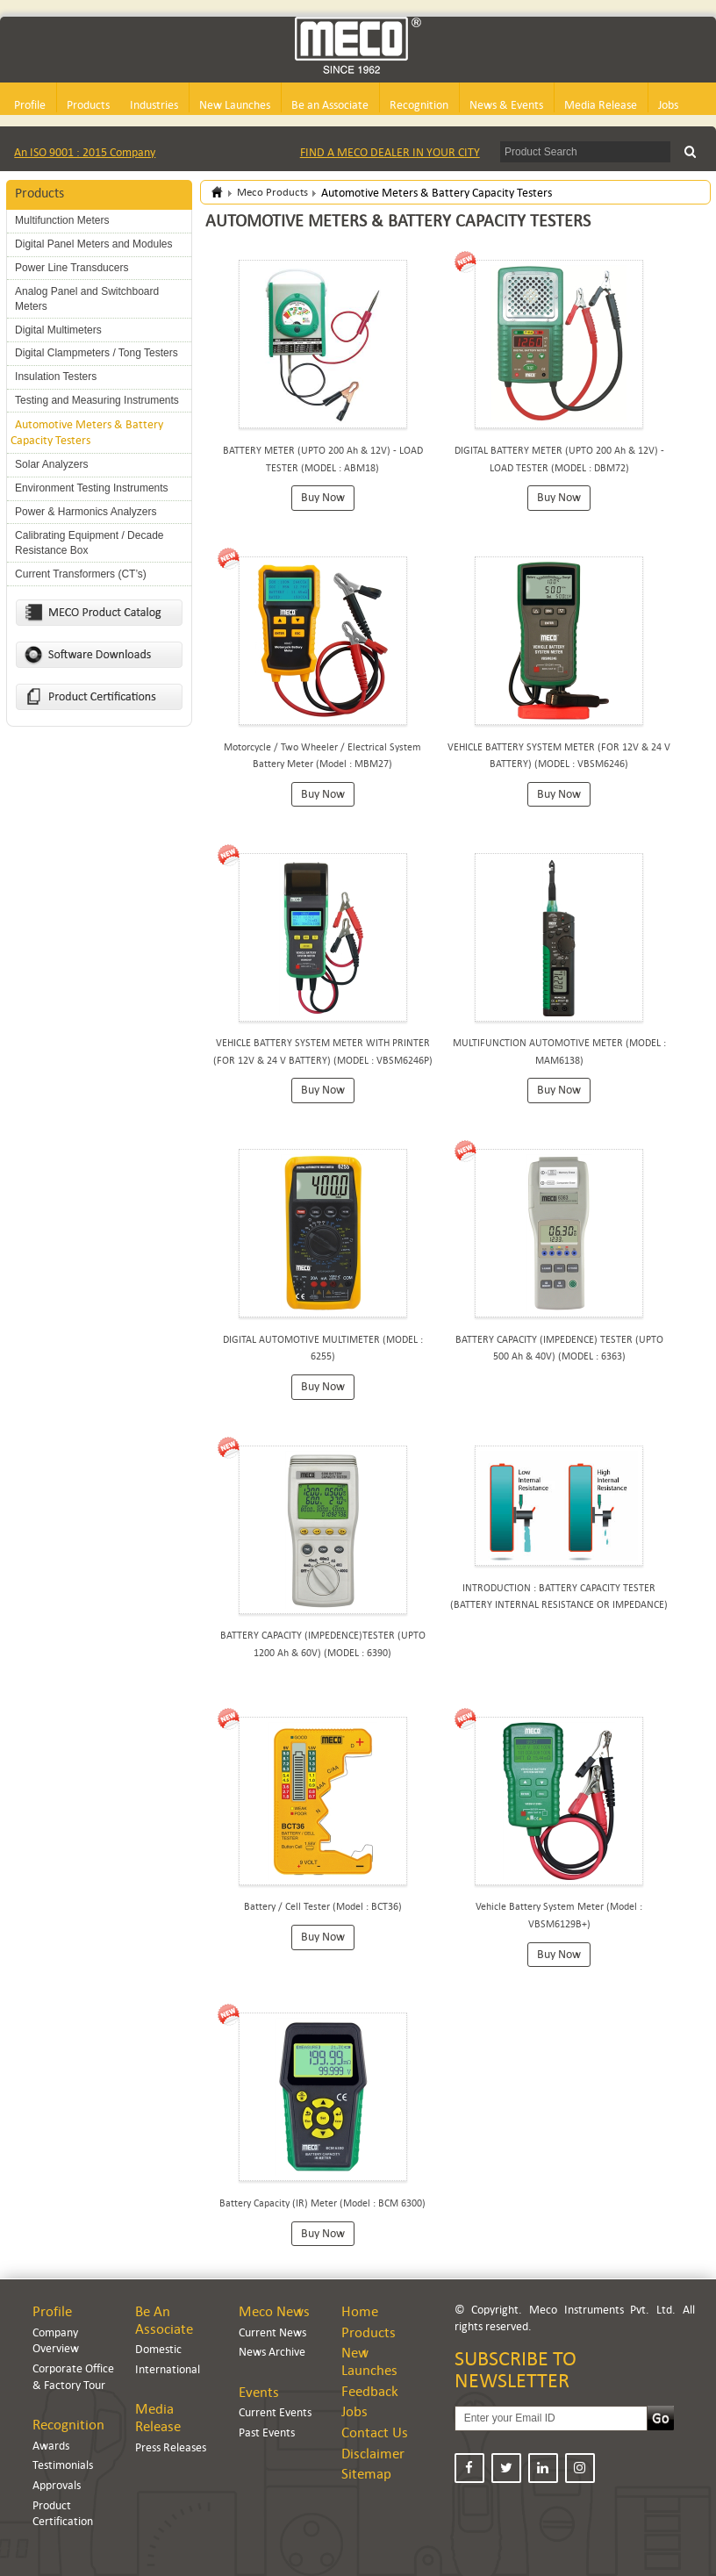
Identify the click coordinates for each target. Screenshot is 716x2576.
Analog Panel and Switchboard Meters (87, 298)
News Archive (272, 2351)
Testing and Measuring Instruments (97, 400)
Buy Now (323, 497)
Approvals (56, 2485)
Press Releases (170, 2447)
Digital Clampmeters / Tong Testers (96, 353)
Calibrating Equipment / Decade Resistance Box (89, 542)
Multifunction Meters (62, 220)
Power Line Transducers (71, 268)
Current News (272, 2332)
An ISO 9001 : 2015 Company (84, 152)
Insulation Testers (56, 376)
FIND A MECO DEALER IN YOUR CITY (390, 152)
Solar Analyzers (51, 464)
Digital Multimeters (58, 330)
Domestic (158, 2349)
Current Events (275, 2412)
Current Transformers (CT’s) (81, 574)
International (167, 2369)
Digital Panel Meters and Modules (93, 244)
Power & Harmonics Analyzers (85, 512)
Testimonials (62, 2465)
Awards (50, 2445)
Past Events (267, 2432)
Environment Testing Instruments (91, 488)
